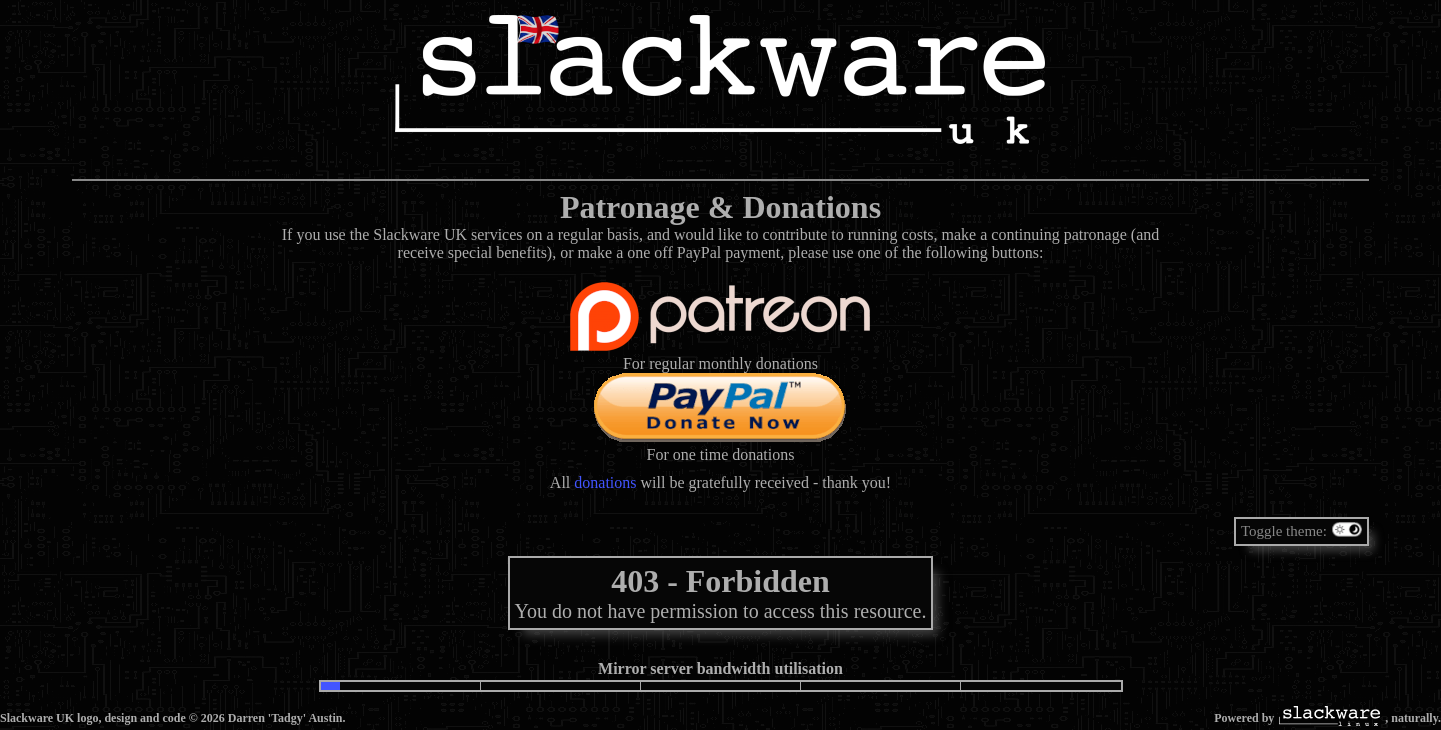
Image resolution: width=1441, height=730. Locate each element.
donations (605, 482)
